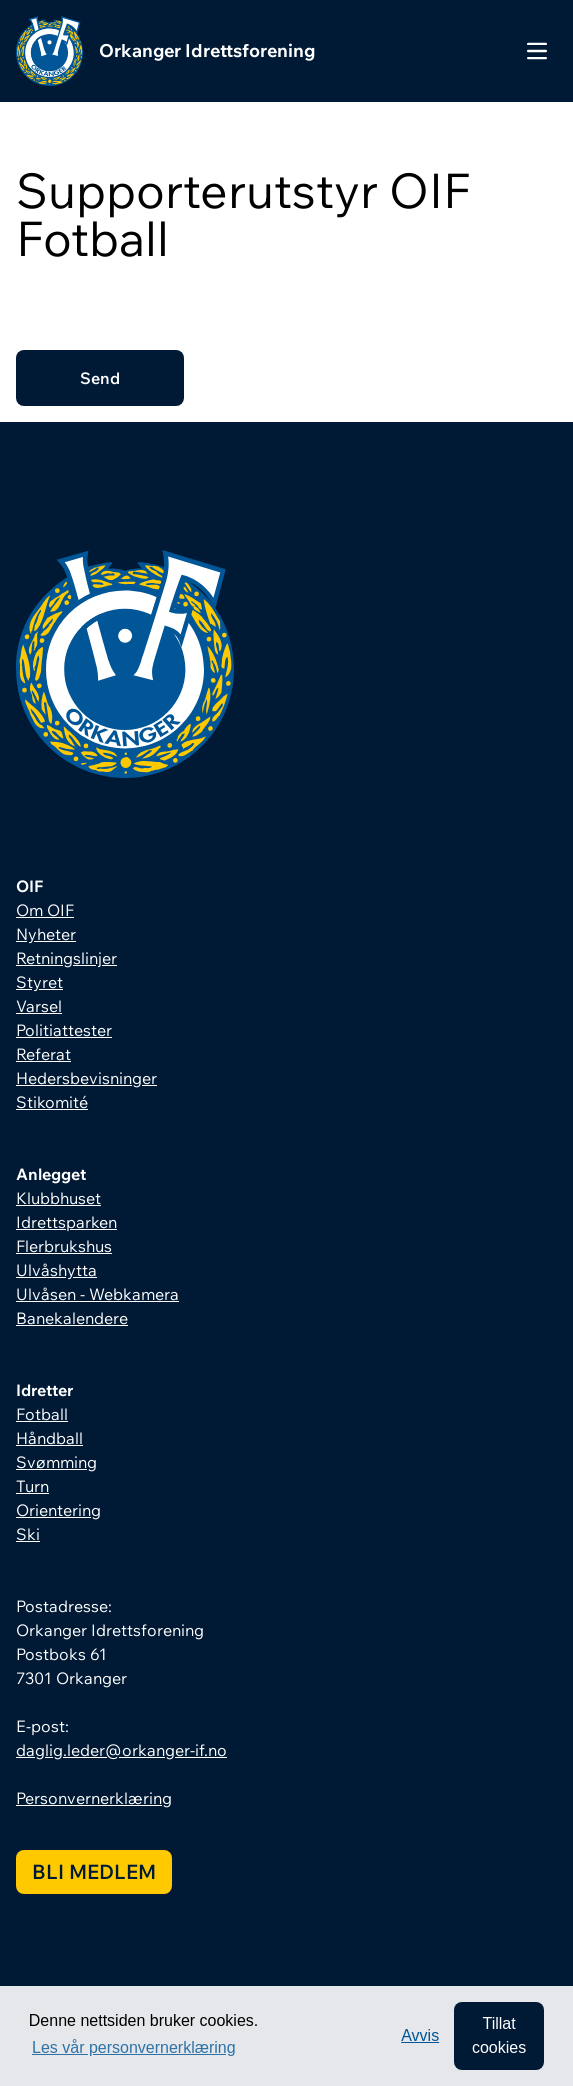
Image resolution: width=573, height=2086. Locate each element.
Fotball (42, 1414)
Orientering (58, 1510)
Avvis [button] (420, 2035)
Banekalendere (72, 1318)
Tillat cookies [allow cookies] (499, 2035)
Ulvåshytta (56, 1270)
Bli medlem (94, 1871)
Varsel (39, 1006)
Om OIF (45, 910)
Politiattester (64, 1030)
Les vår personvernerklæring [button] (134, 2047)
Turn (32, 1486)
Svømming (56, 1462)
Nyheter (46, 934)
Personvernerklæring (94, 1798)
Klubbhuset (58, 1198)
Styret (39, 982)
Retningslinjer (66, 958)
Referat (43, 1054)
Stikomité (52, 1102)
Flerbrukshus (64, 1246)
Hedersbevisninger (86, 1078)
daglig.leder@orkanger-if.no (121, 1750)
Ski (28, 1534)
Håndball (49, 1438)
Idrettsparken (66, 1222)
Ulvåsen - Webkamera (97, 1294)
